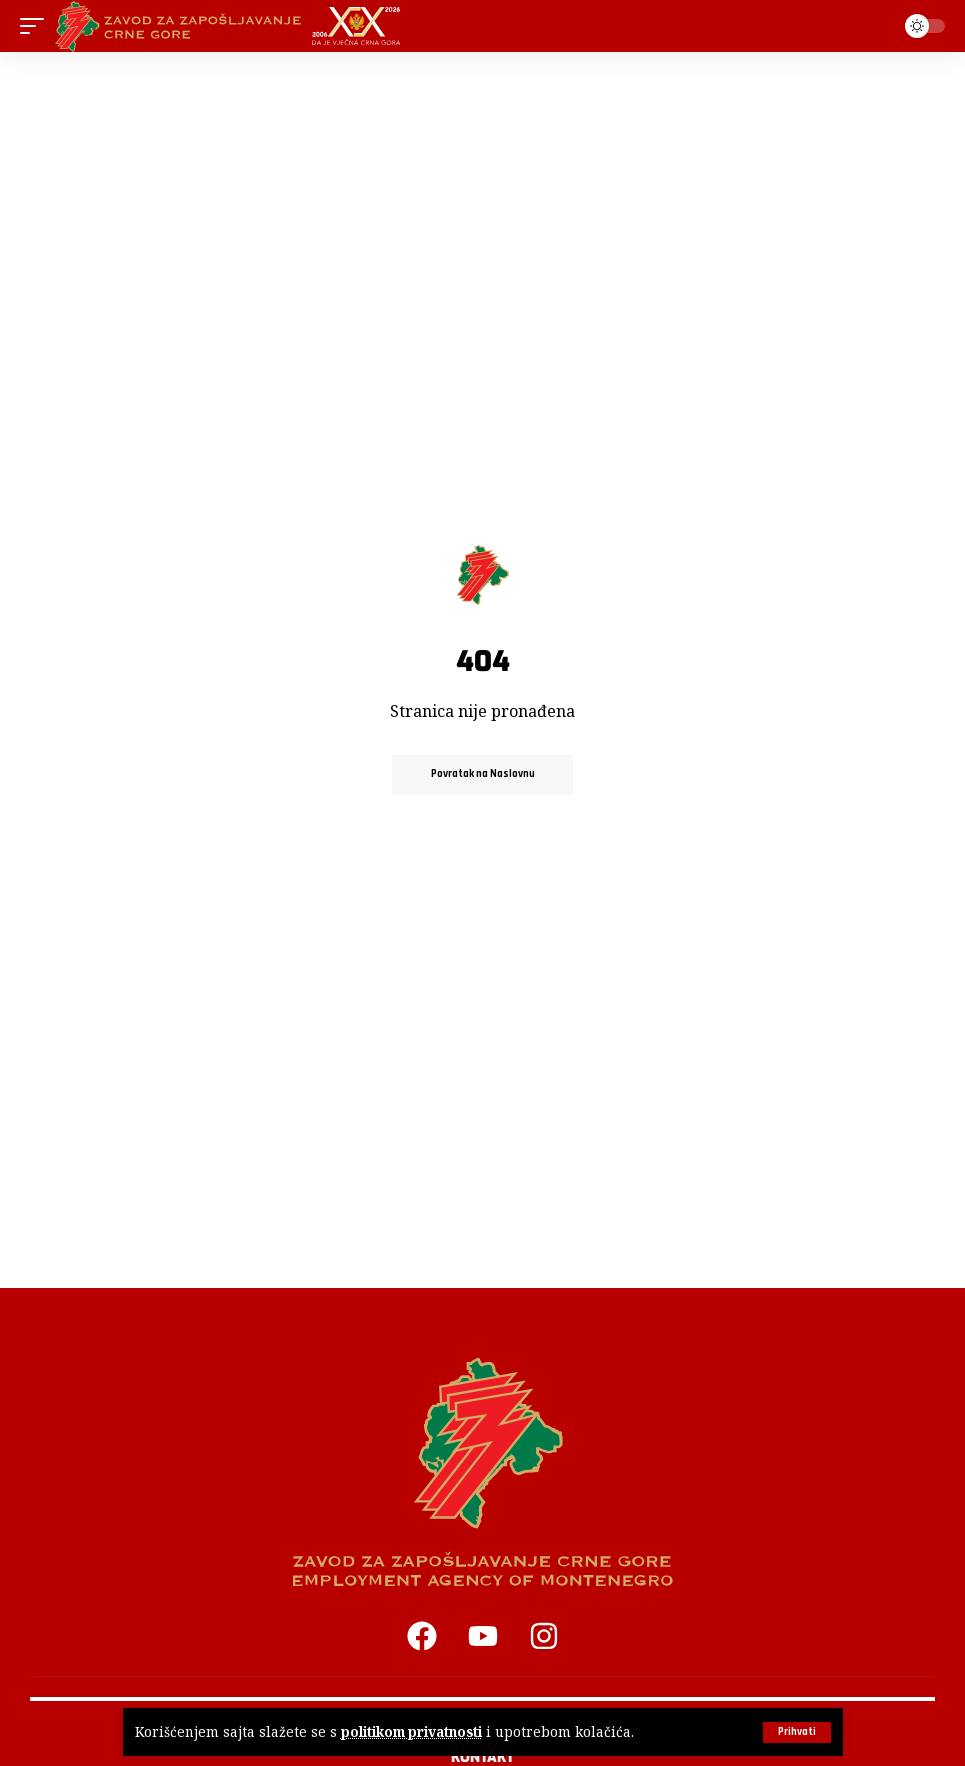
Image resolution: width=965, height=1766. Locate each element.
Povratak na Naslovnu (483, 775)
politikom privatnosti (412, 1732)
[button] (797, 1732)
